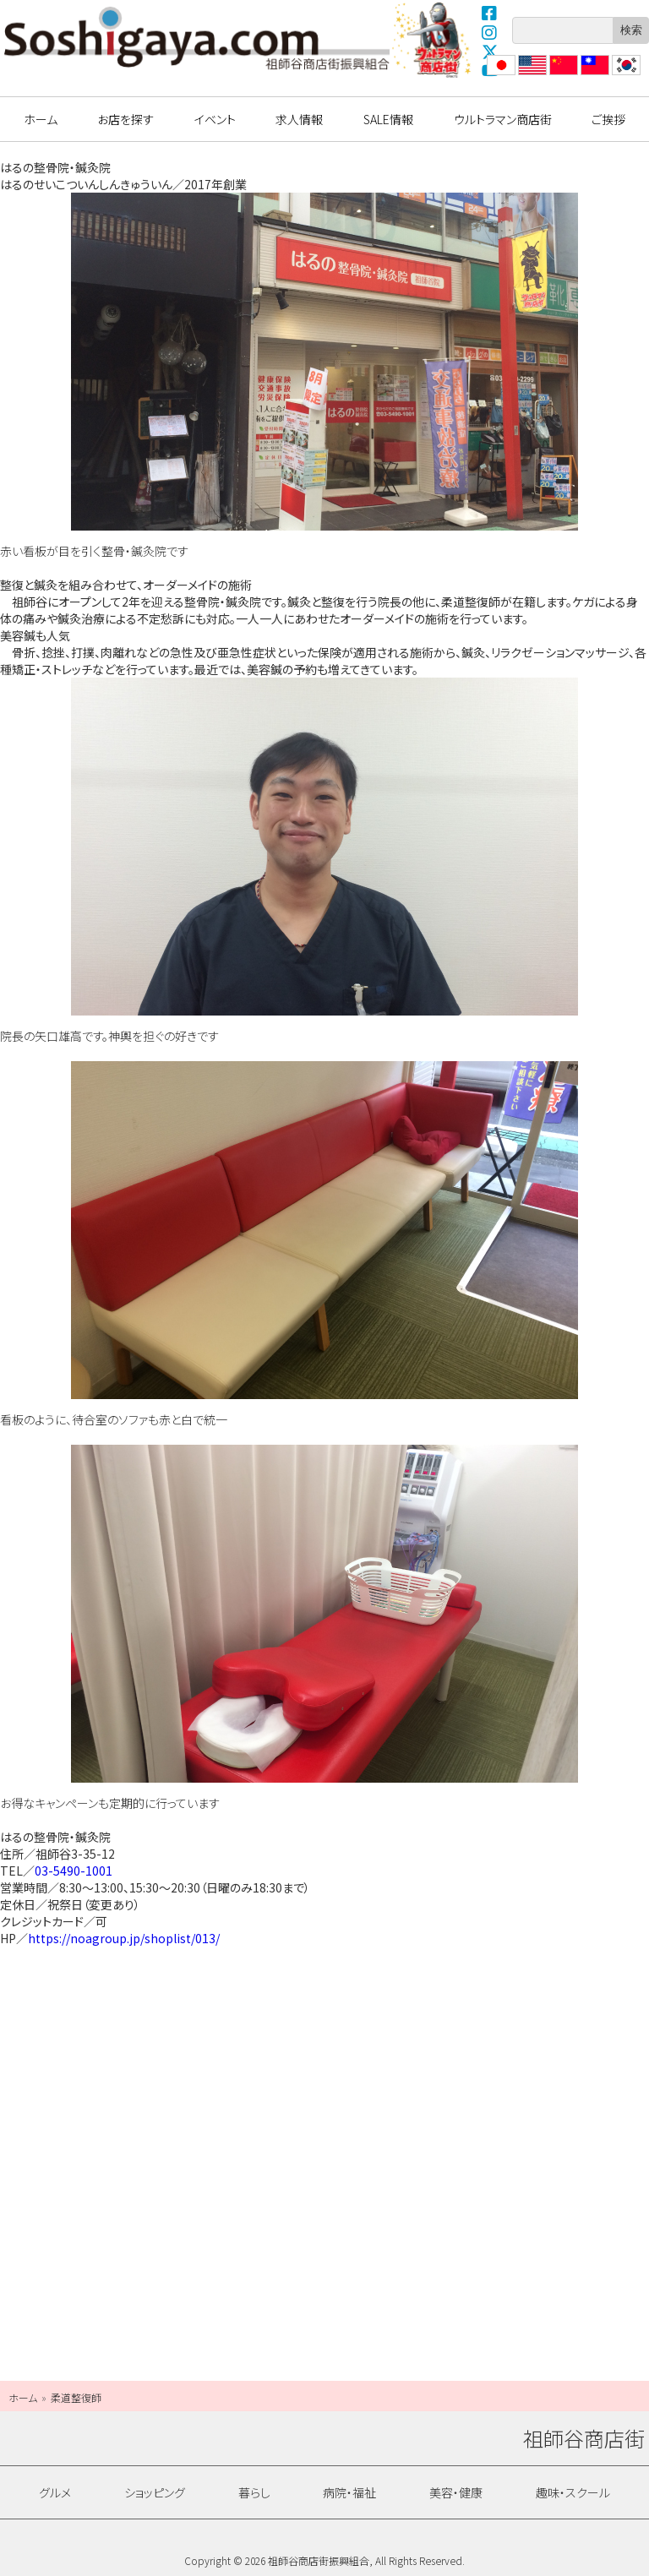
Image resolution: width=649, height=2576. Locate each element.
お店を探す (125, 119)
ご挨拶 (608, 119)
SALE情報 (388, 119)
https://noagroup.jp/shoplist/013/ (124, 1938)
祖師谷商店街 (197, 38)
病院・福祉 (349, 2492)
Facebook (490, 12)
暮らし (254, 2492)
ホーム (40, 119)
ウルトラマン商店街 (433, 39)
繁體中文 (593, 74)
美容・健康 (456, 2492)
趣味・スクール (573, 2492)
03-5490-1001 (73, 1870)
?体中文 (562, 74)
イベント (215, 119)
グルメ (55, 2492)
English (531, 74)
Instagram (490, 32)
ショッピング (154, 2492)
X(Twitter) (490, 51)
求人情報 (299, 119)
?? (618, 74)
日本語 (499, 74)
